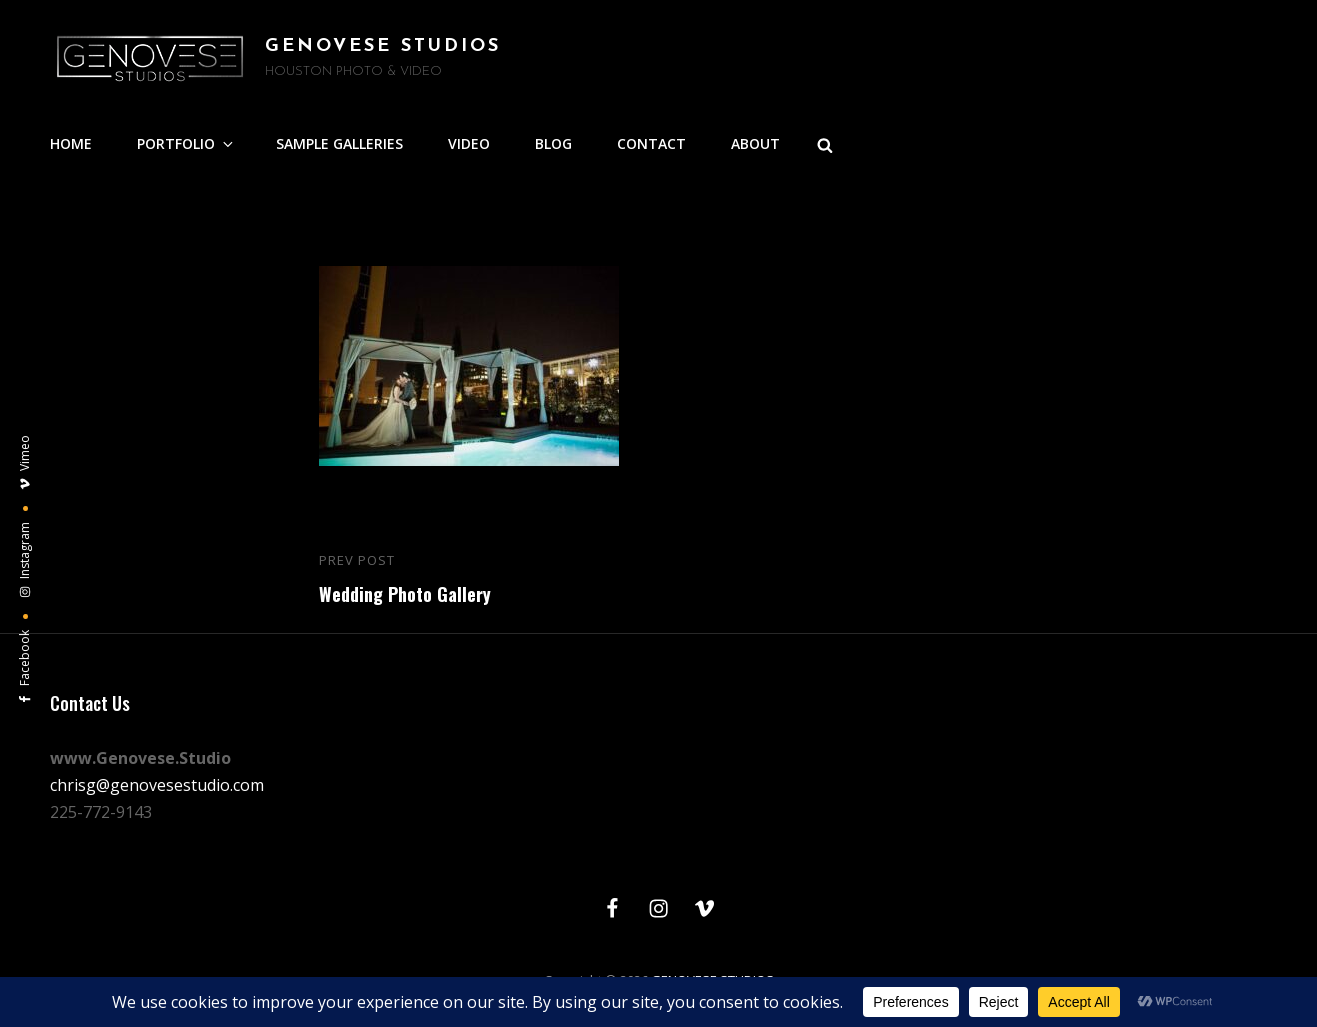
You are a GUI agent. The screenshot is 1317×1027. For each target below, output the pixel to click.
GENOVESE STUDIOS (383, 46)
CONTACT (651, 143)
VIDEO (469, 143)
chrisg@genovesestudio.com (157, 785)
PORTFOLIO (186, 143)
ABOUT (755, 143)
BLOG (553, 143)
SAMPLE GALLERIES (339, 143)
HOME (71, 143)
